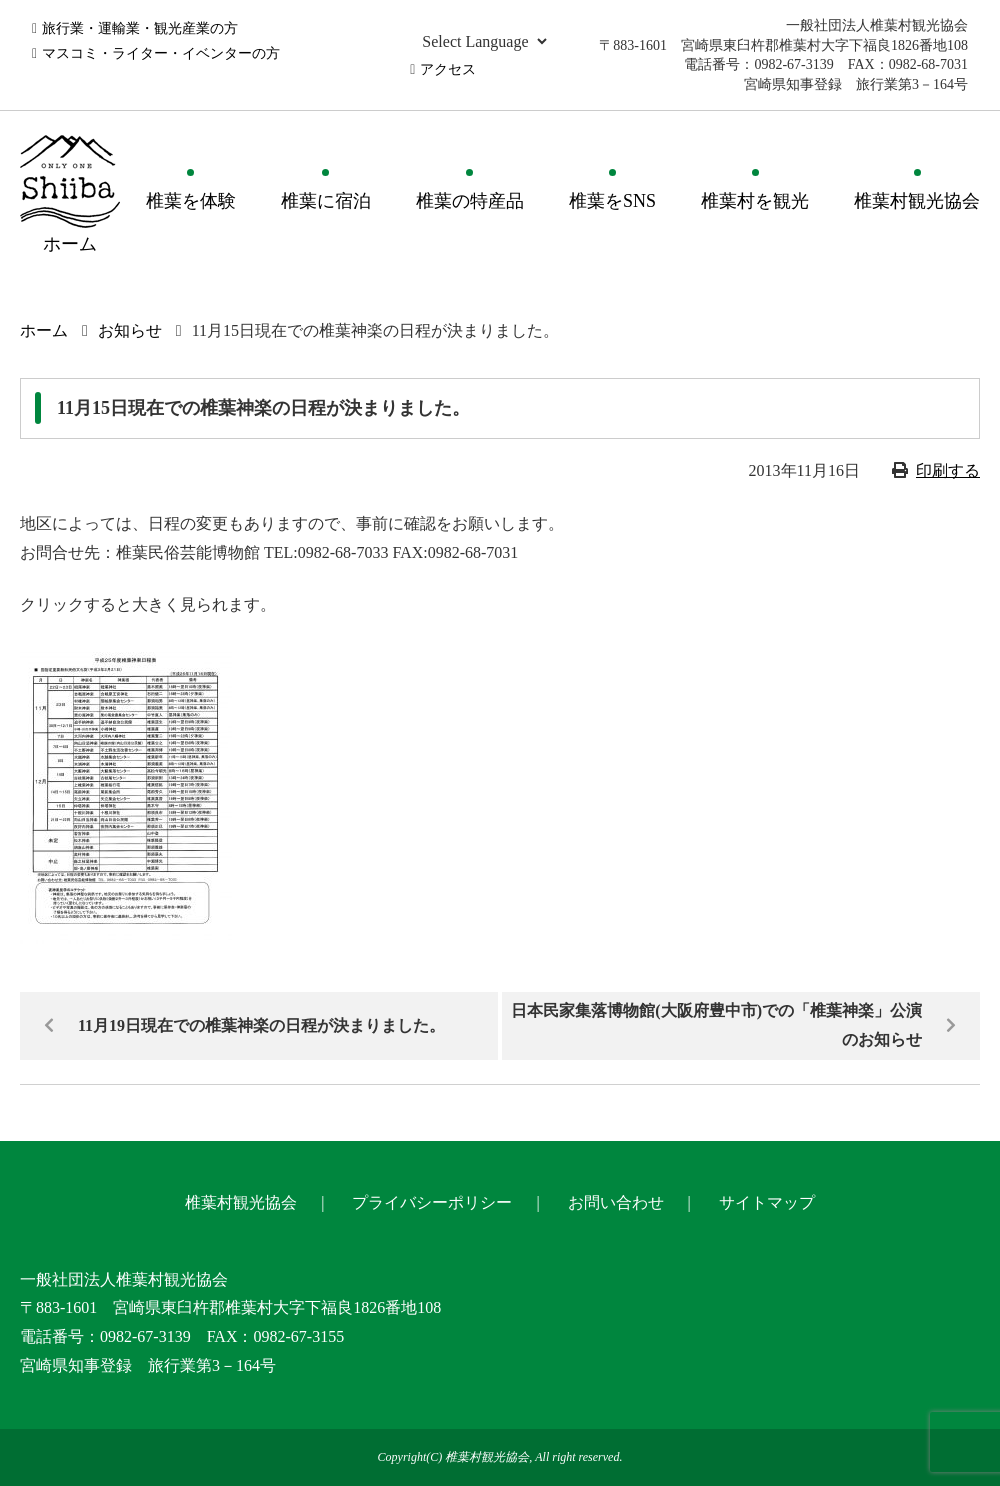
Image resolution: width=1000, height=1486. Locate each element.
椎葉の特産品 (470, 201)
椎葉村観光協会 (917, 201)
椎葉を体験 (191, 201)
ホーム (44, 330)
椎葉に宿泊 (326, 201)
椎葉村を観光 (755, 201)
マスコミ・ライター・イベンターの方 (161, 53)
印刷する (948, 470)
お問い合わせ (616, 1202)
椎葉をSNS (612, 201)
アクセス (448, 69)
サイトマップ (767, 1202)
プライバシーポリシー (432, 1202)
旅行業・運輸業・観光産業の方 (140, 28)
